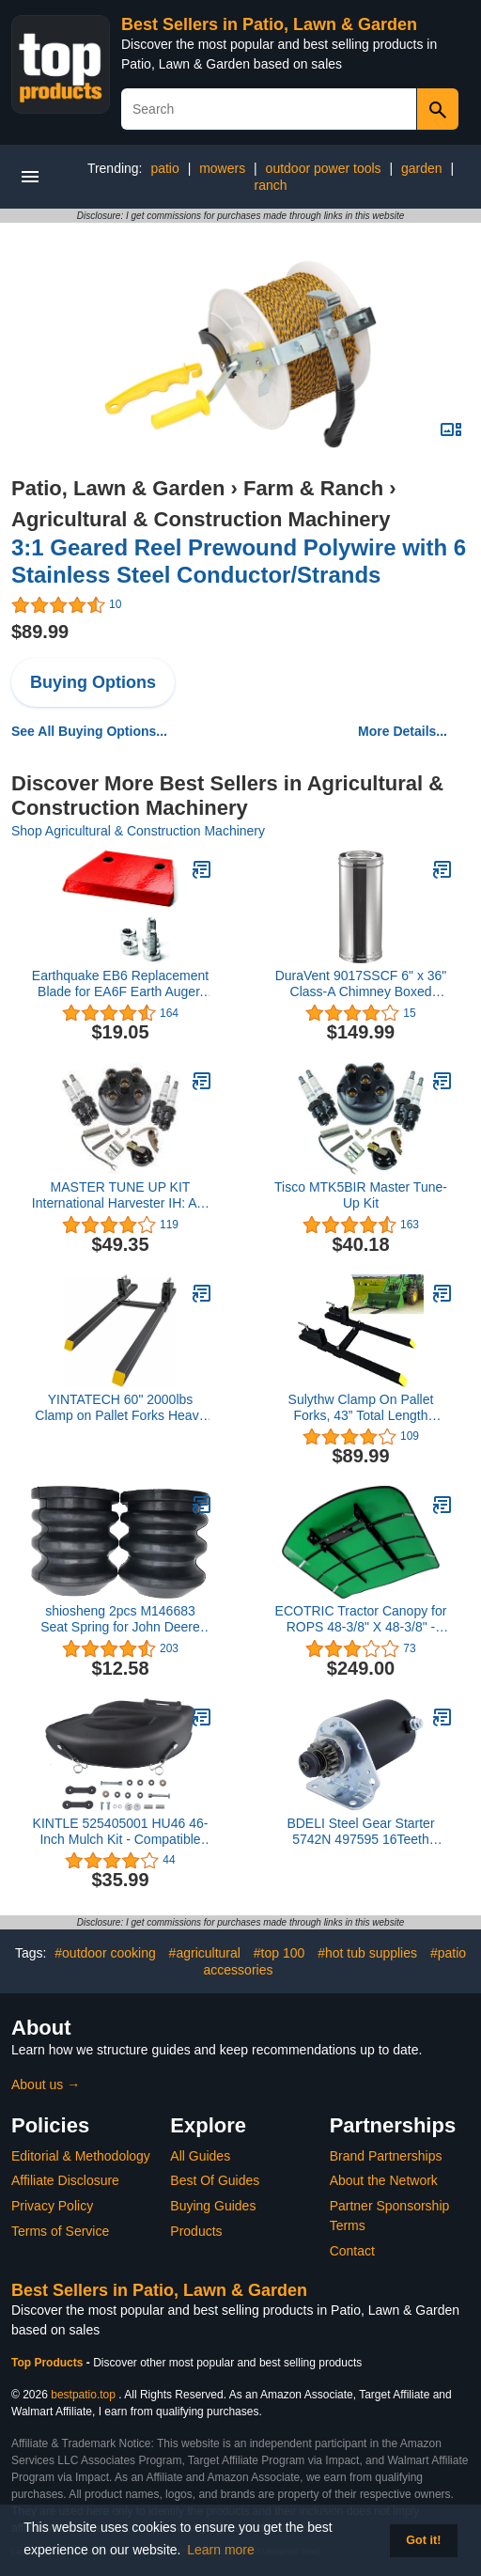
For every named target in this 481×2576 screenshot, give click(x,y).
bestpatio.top (83, 2394)
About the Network (384, 2180)
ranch (270, 185)
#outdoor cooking (104, 1952)
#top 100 (279, 1952)
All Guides (200, 2155)
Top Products (48, 2362)
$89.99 (40, 631)
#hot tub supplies (367, 1952)
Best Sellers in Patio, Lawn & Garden (269, 24)
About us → (45, 2084)
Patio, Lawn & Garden (118, 488)
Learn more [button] (221, 2549)
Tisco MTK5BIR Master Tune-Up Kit (360, 1194)
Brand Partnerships (386, 2155)
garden (421, 168)
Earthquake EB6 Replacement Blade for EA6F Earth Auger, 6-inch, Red (120, 984)
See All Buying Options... (89, 731)
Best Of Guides (214, 2180)
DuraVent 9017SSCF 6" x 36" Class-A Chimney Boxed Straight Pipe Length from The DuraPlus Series (361, 984)
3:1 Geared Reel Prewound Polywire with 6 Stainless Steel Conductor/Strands (238, 561)
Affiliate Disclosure (65, 2180)
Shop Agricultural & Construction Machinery (138, 830)
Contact (352, 2250)
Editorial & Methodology (80, 2155)
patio (164, 168)
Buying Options (93, 682)
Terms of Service (60, 2231)
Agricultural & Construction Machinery (200, 519)
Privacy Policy (52, 2205)
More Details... (402, 731)
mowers (222, 168)
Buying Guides (213, 2205)
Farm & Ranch (313, 488)
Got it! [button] (423, 2540)
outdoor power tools (323, 168)
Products (196, 2231)
